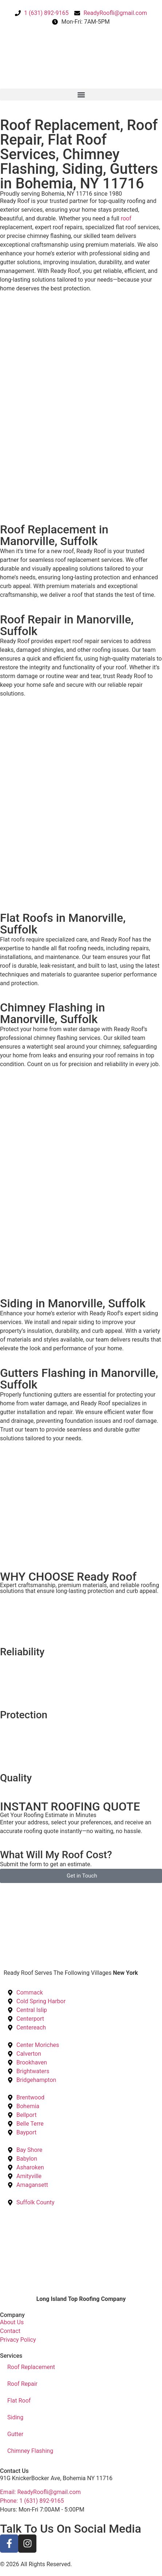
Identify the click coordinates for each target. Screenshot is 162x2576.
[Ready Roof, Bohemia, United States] (81, 1910)
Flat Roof (19, 2400)
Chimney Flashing (30, 2450)
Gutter (15, 2434)
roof (126, 218)
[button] (81, 95)
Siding (15, 2417)
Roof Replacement (31, 2367)
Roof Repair (22, 2383)
